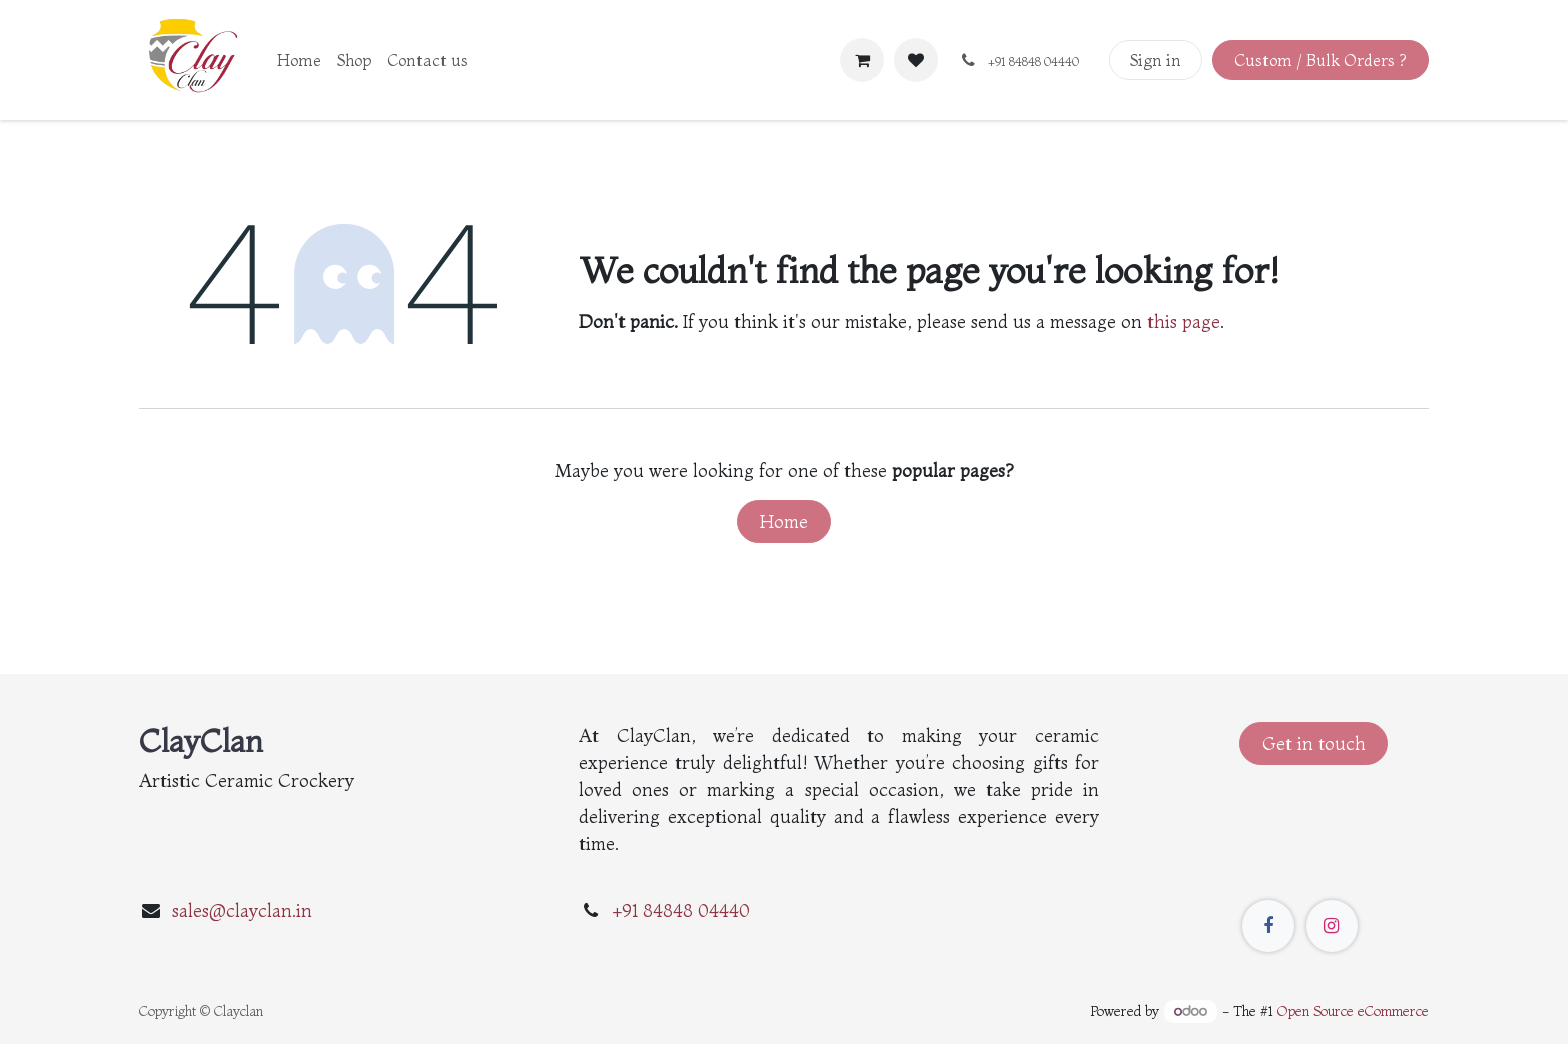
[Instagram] (1332, 926)
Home (784, 521)
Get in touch (1314, 743)
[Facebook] (1268, 926)
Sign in (1155, 60)
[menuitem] (299, 60)
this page (1183, 321)
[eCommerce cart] (862, 60)
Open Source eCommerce (1353, 1011)
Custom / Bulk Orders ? (1320, 60)
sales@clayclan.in (242, 910)
